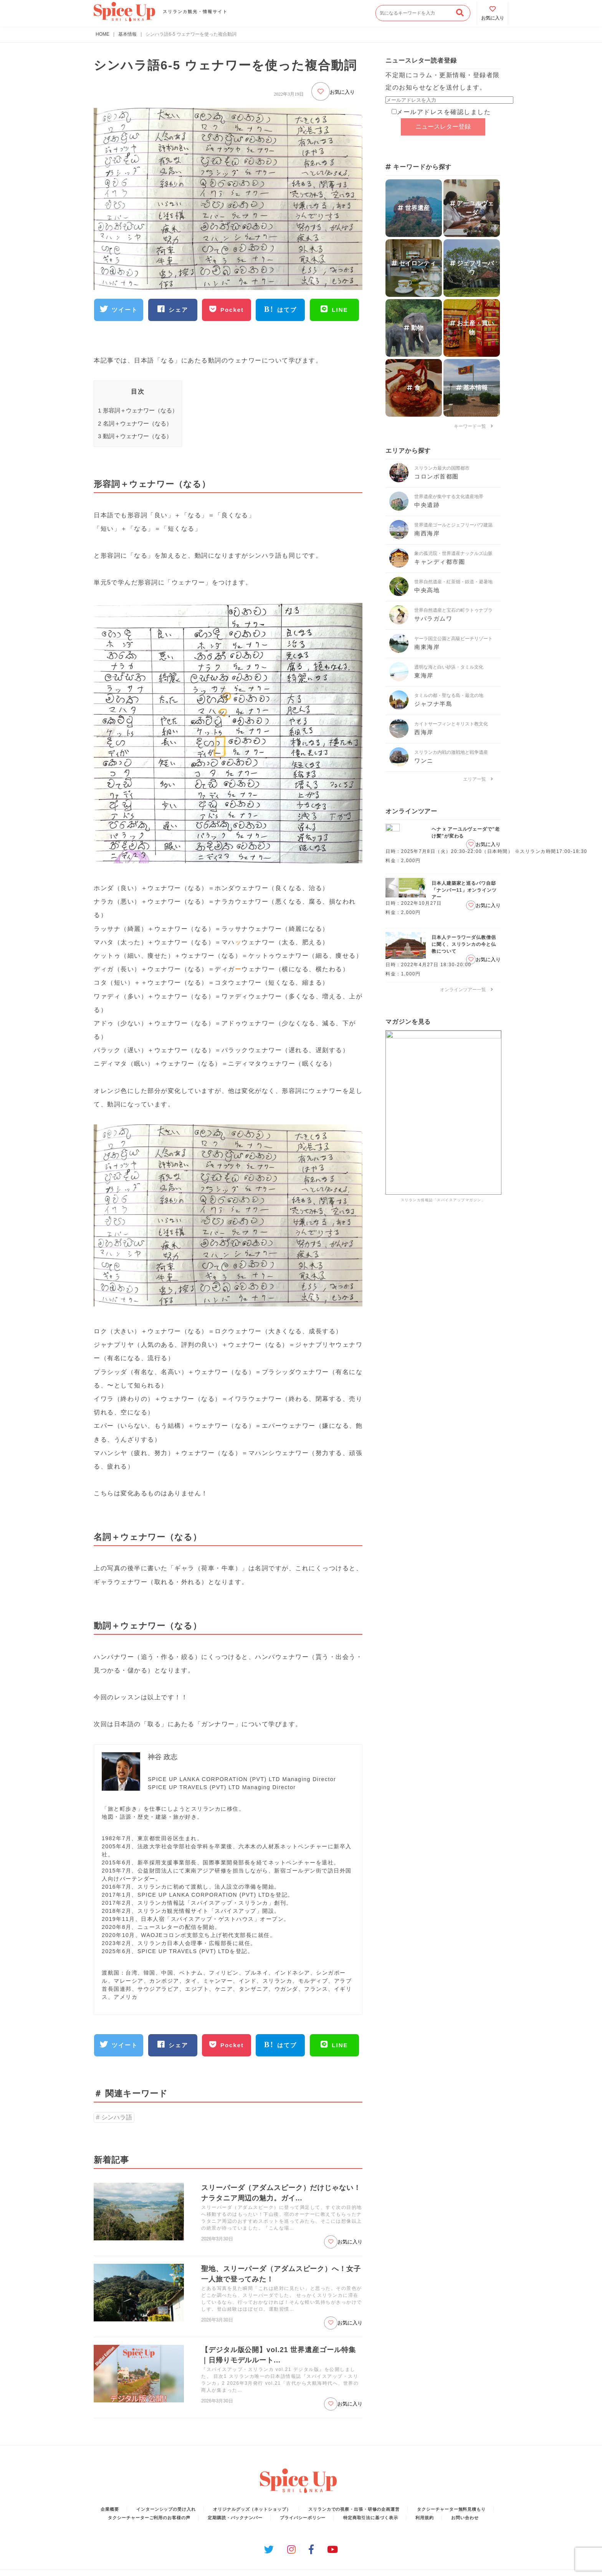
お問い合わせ (464, 2517)
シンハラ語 (116, 2117)
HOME (102, 34)
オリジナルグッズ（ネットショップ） (252, 2509)
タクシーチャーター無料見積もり (451, 2509)
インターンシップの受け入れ (166, 2509)
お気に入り (333, 91)
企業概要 (110, 2509)
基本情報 (127, 34)
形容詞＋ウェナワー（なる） (138, 410)
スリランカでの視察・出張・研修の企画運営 (354, 2509)
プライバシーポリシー (303, 2517)
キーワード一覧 (473, 426)
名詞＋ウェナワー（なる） (135, 423)
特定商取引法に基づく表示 (370, 2517)
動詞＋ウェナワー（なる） (135, 436)
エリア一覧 (478, 779)
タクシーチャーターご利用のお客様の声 (149, 2517)
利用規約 (424, 2517)
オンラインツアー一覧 (466, 989)
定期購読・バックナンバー (235, 2517)
